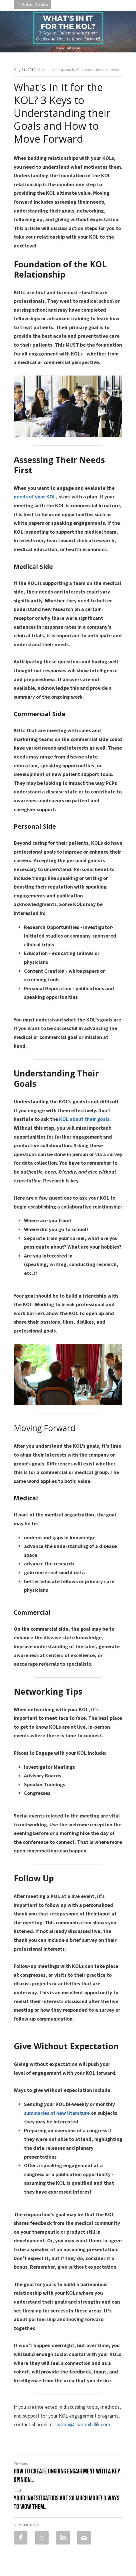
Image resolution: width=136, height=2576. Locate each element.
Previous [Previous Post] (21, 2463)
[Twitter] (42, 2537)
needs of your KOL (35, 496)
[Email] (84, 2537)
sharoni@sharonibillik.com (82, 2424)
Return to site (32, 5)
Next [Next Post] (17, 2490)
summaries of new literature (57, 2113)
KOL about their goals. (85, 1119)
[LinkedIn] (63, 2537)
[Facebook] (20, 2537)
